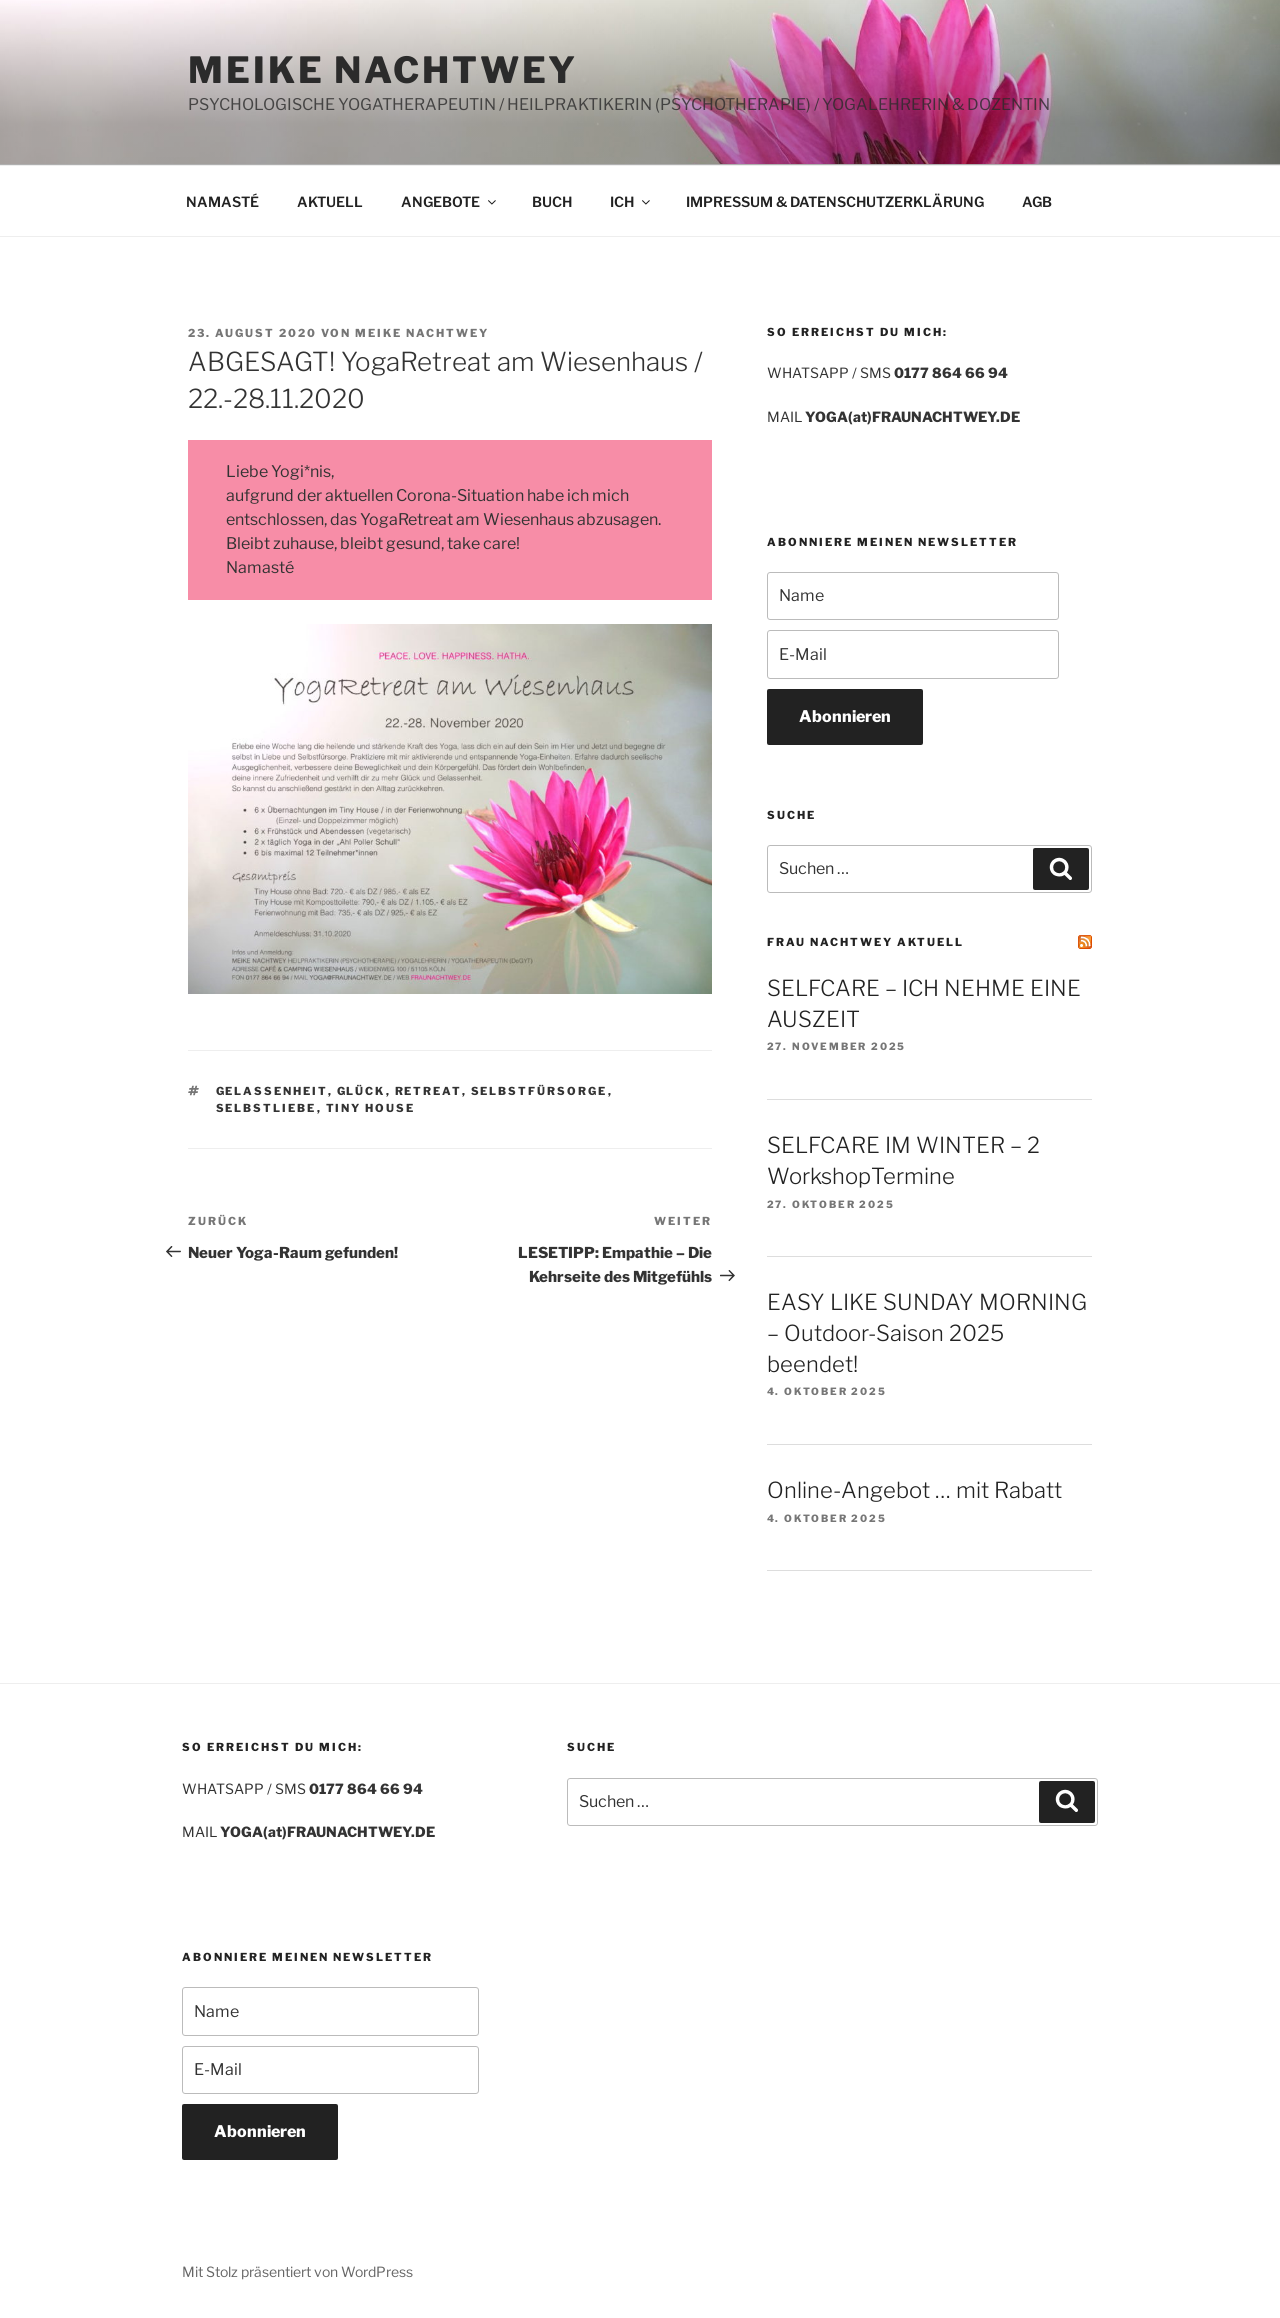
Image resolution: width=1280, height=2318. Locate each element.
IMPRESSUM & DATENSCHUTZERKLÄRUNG (835, 201)
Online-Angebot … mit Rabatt (914, 1490)
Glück (361, 1091)
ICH (631, 201)
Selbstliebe (266, 1108)
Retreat (428, 1091)
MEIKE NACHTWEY (383, 70)
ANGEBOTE (450, 201)
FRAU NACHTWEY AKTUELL (865, 942)
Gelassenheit (272, 1091)
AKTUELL (330, 201)
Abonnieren (845, 716)
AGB (1037, 201)
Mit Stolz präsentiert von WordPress (297, 2271)
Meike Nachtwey (422, 333)
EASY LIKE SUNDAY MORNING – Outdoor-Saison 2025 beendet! (927, 1333)
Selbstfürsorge (539, 1091)
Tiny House (371, 1108)
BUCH (552, 201)
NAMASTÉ (222, 201)
